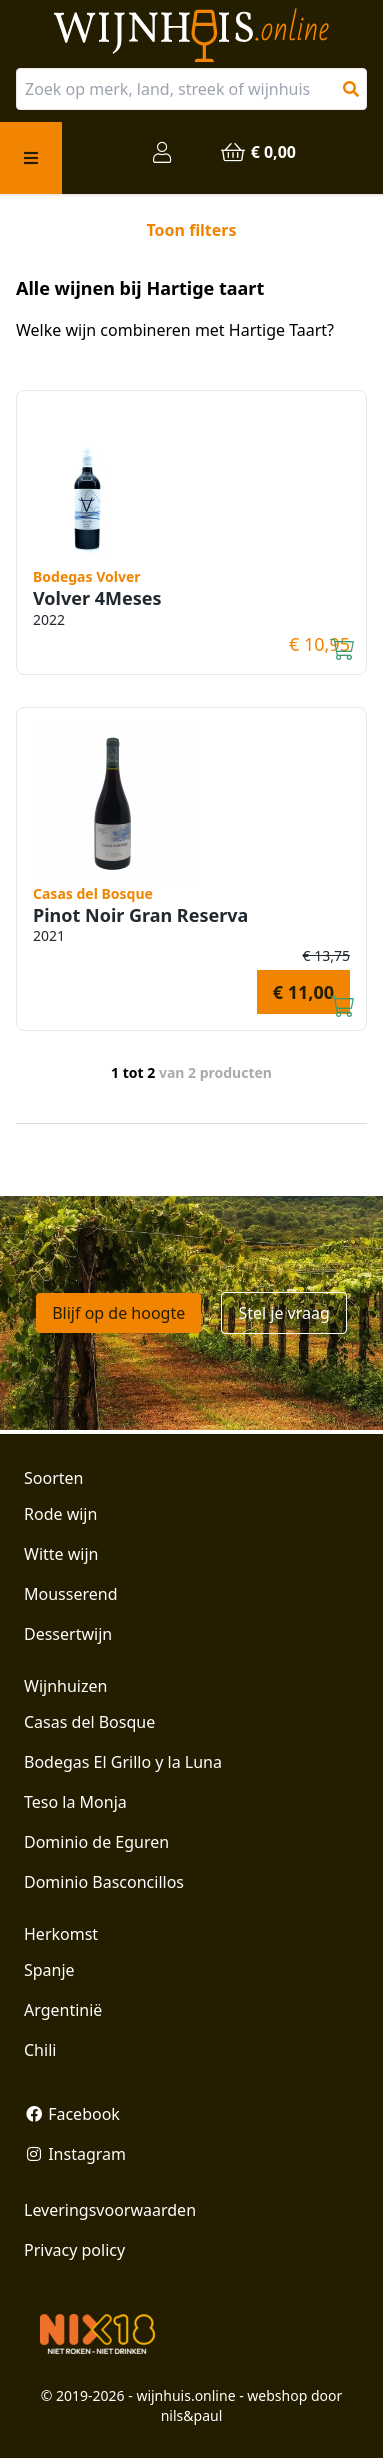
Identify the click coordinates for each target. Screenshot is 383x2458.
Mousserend (70, 1594)
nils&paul (192, 2415)
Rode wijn (60, 1514)
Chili (40, 2050)
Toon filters (191, 230)
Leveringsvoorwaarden (110, 2210)
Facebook (72, 2114)
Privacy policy (74, 2250)
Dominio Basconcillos (104, 1882)
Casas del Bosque (89, 1722)
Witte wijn (61, 1554)
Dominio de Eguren (96, 1842)
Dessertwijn (68, 1634)
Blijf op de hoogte (118, 1313)
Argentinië (63, 2010)
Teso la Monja (75, 1802)
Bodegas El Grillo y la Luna (123, 1762)
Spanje (49, 1970)
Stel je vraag (283, 1313)
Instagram (75, 2154)
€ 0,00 (258, 152)
